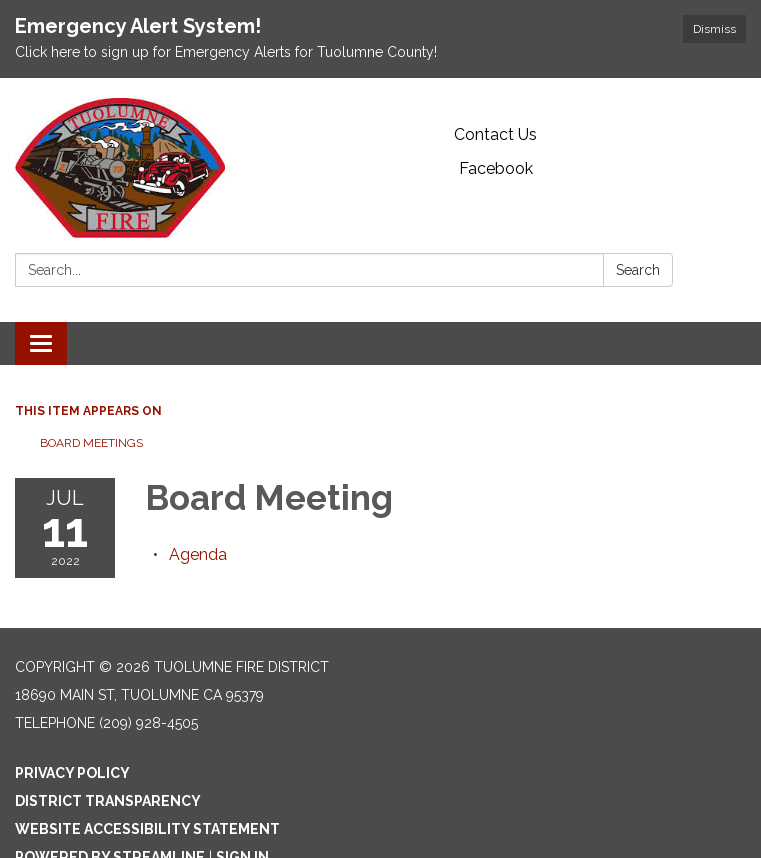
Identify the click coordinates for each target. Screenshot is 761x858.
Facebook (496, 168)
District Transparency (108, 801)
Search (638, 270)
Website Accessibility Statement (147, 829)
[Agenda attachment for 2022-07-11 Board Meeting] (198, 554)
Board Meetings (91, 443)
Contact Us (495, 134)
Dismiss (714, 29)
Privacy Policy (72, 773)
